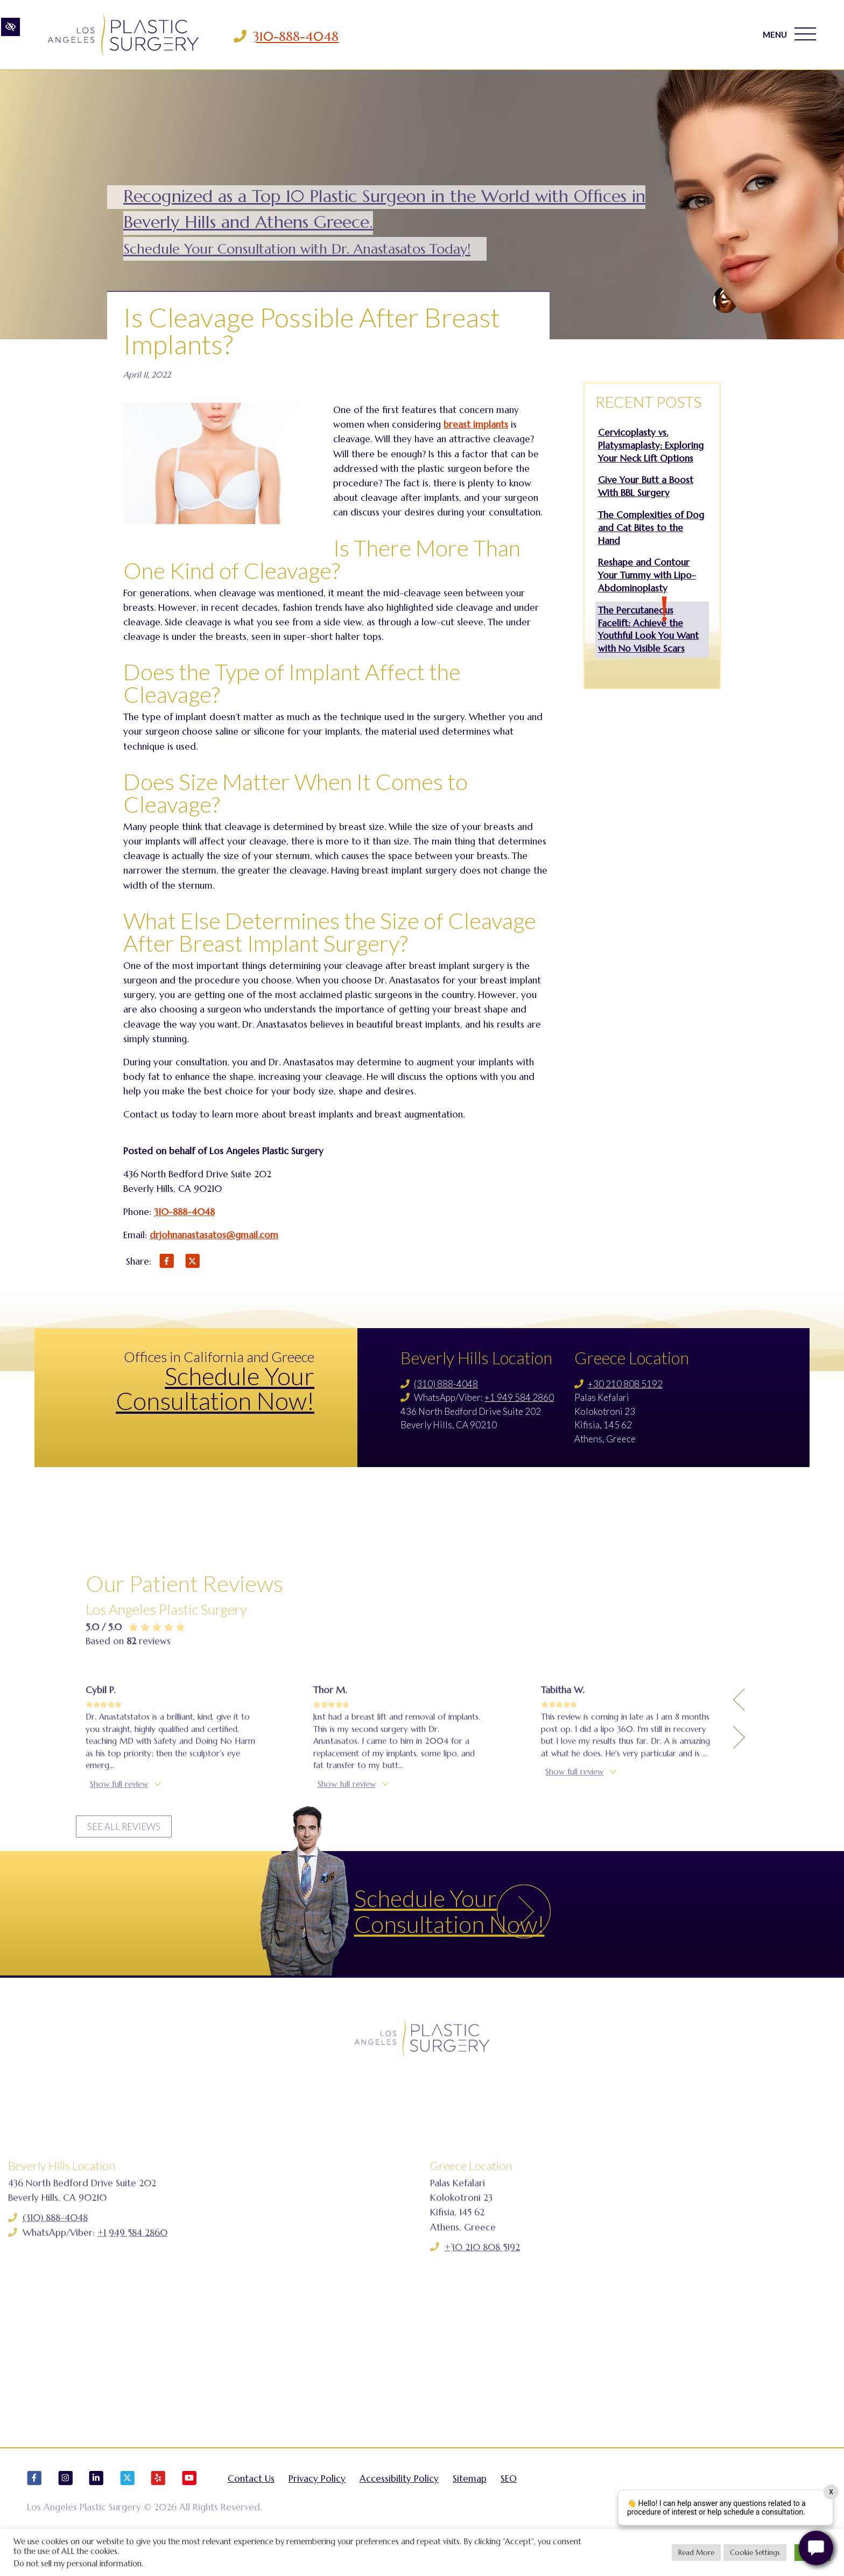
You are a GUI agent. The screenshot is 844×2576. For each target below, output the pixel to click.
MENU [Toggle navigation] (786, 36)
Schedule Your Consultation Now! (215, 1388)
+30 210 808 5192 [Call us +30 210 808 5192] (625, 1384)
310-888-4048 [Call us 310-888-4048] (307, 37)
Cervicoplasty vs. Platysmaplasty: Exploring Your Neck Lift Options (651, 445)
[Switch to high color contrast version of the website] (10, 36)
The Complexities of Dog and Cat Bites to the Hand (651, 528)
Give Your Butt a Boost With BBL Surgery (645, 486)
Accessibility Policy (399, 2499)
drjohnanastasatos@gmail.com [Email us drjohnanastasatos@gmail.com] (214, 1235)
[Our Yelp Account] (158, 2503)
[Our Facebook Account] (34, 2503)
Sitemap (470, 2499)
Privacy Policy (317, 2499)
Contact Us (251, 2499)
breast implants (476, 424)
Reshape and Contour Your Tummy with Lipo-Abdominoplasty (647, 575)
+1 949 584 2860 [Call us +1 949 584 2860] (519, 1397)
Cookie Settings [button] (755, 2552)
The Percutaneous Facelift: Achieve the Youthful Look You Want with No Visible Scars (648, 629)
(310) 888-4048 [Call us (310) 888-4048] (446, 1384)
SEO (509, 2499)
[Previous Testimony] (739, 1835)
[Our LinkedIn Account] (96, 2503)
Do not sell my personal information (77, 2563)
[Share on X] (192, 1263)
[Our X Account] (127, 2503)
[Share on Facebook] (167, 1263)
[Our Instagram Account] (65, 2503)
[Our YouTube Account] (189, 2503)
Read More (696, 2552)
